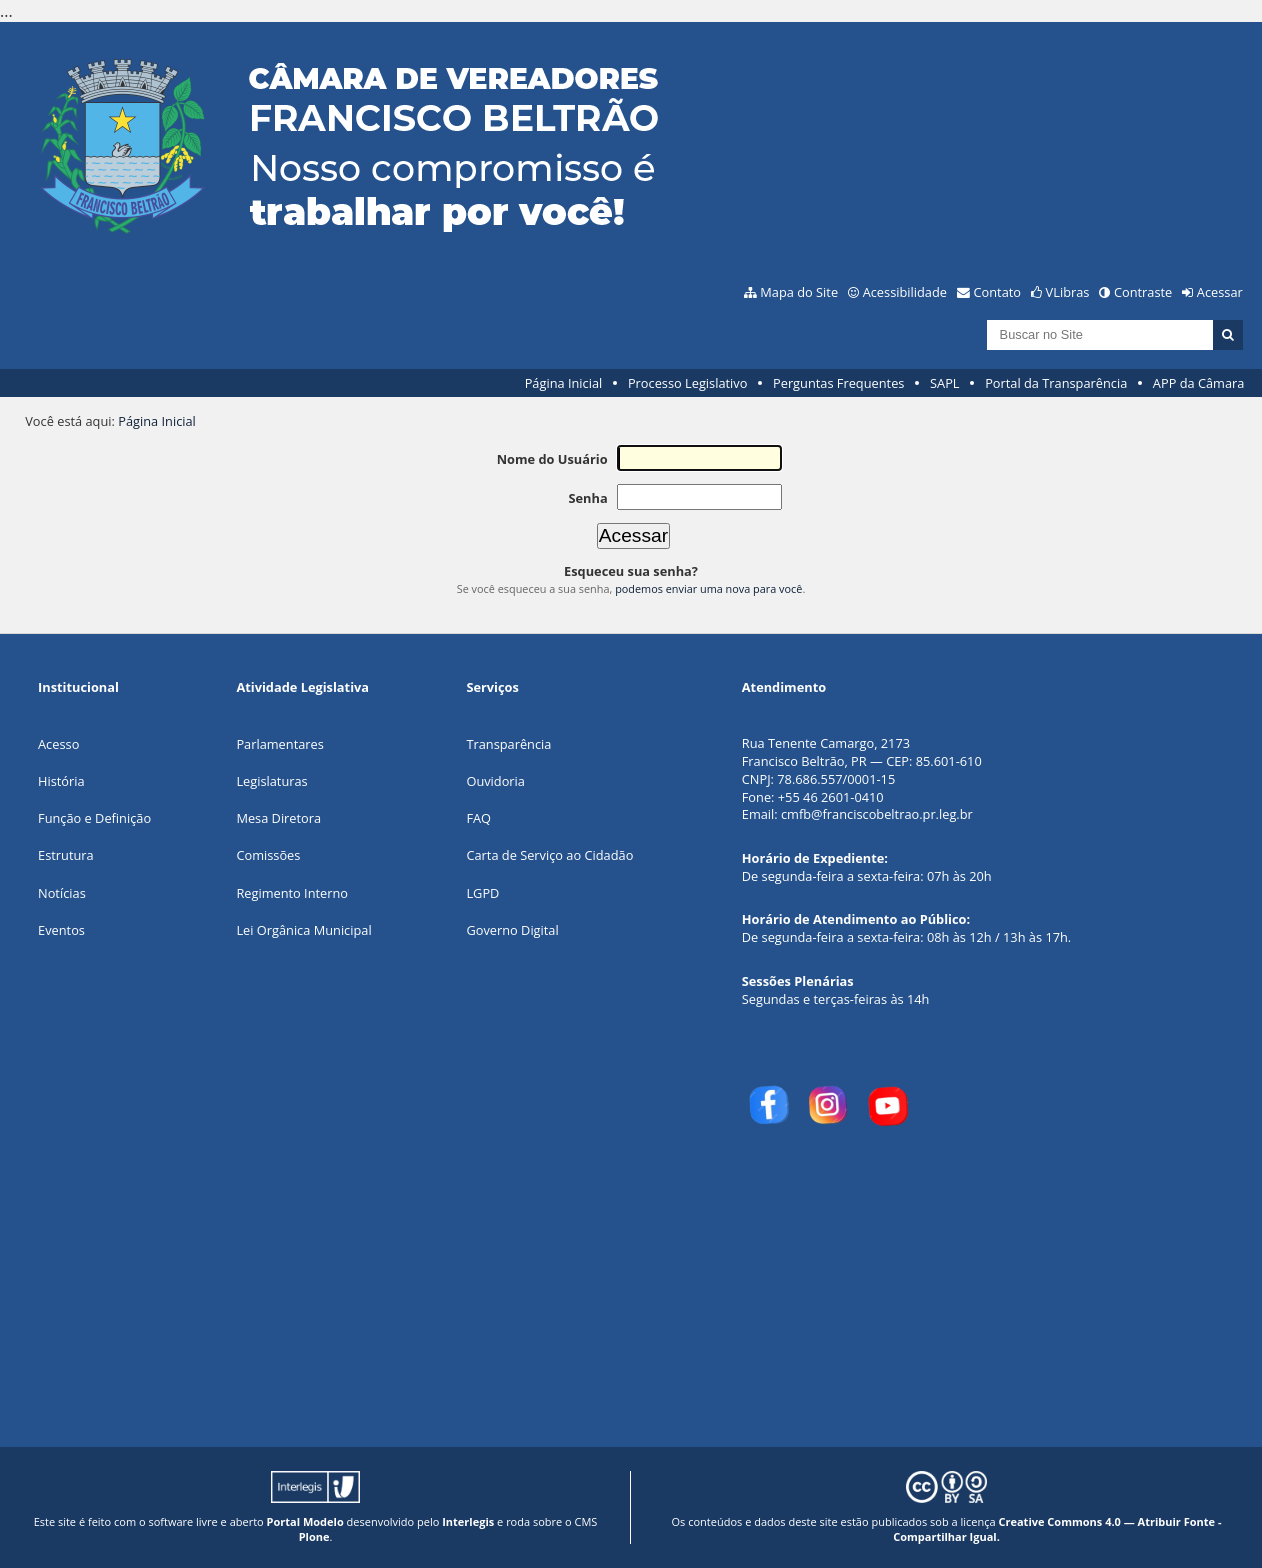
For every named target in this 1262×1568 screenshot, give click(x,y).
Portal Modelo (305, 1521)
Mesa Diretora (278, 818)
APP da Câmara (1199, 383)
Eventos (61, 930)
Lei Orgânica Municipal (303, 930)
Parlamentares (279, 744)
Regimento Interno (292, 893)
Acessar (1220, 292)
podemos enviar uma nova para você (708, 588)
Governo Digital (512, 930)
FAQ (478, 818)
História (61, 781)
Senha (587, 498)
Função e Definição (94, 818)
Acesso (58, 744)
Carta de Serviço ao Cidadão (549, 855)
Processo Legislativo (688, 383)
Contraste (1143, 292)
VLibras (1068, 292)
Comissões (268, 855)
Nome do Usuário (552, 459)
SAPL (945, 383)
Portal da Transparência (1056, 383)
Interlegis (468, 1521)
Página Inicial (564, 383)
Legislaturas (271, 781)
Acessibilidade (905, 292)
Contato (998, 292)
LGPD (482, 893)
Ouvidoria (495, 781)
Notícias (62, 893)
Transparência (508, 744)
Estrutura (66, 855)
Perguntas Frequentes (838, 383)
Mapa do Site (799, 292)
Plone (314, 1536)
